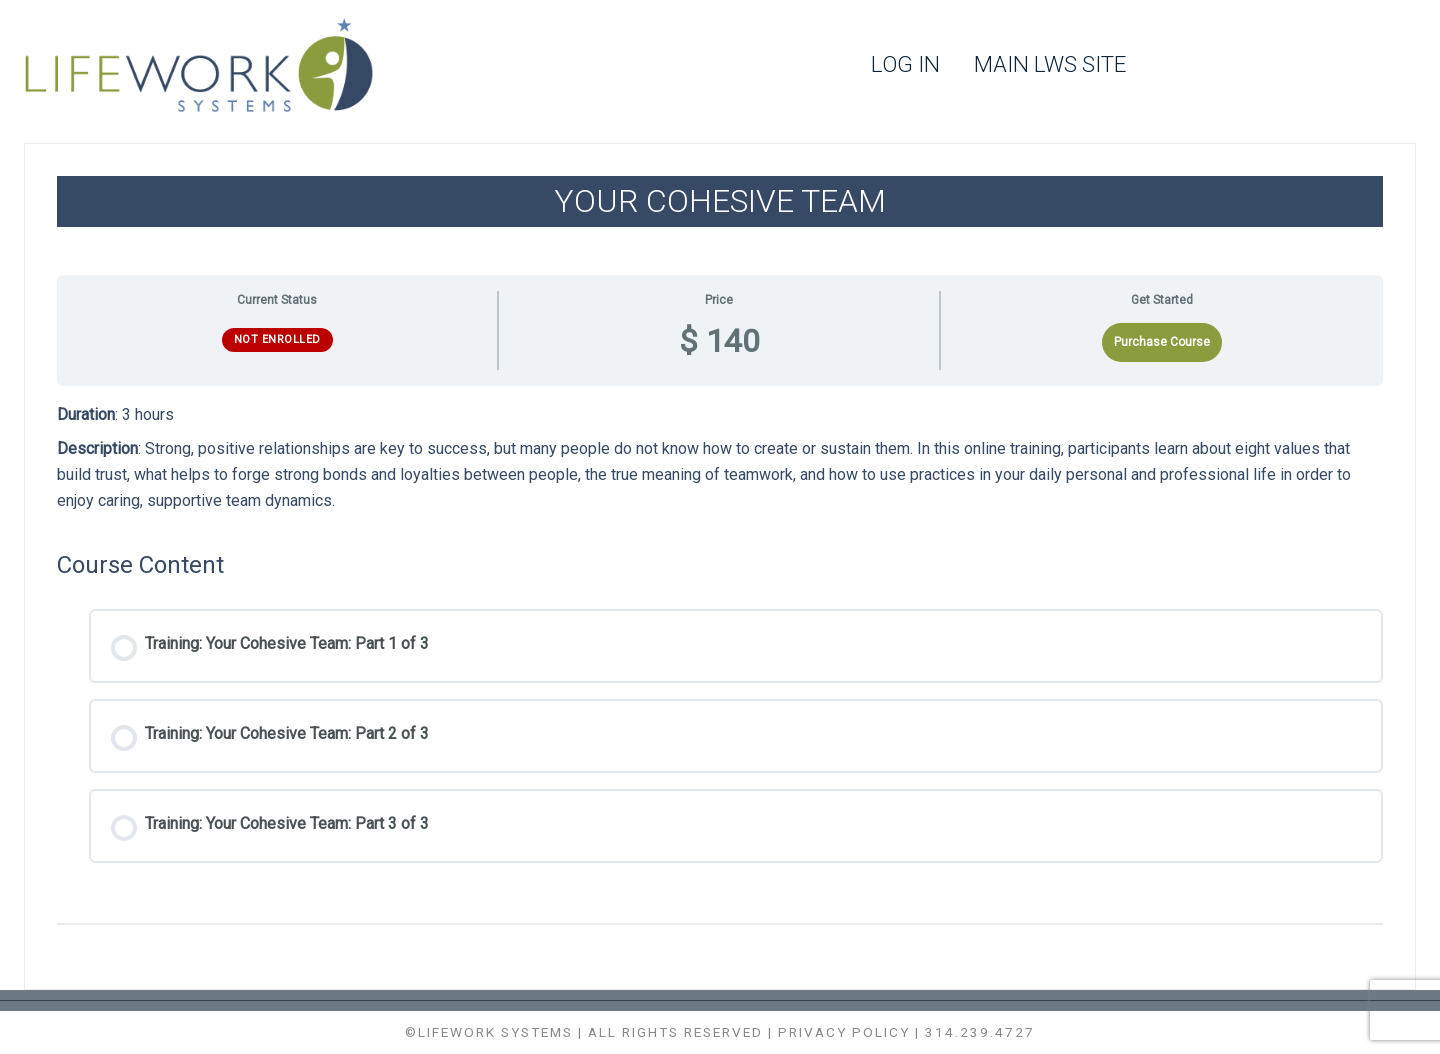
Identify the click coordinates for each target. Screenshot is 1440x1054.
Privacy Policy (844, 1032)
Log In (905, 65)
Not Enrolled (277, 339)
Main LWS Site (1050, 65)
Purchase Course (1162, 342)
